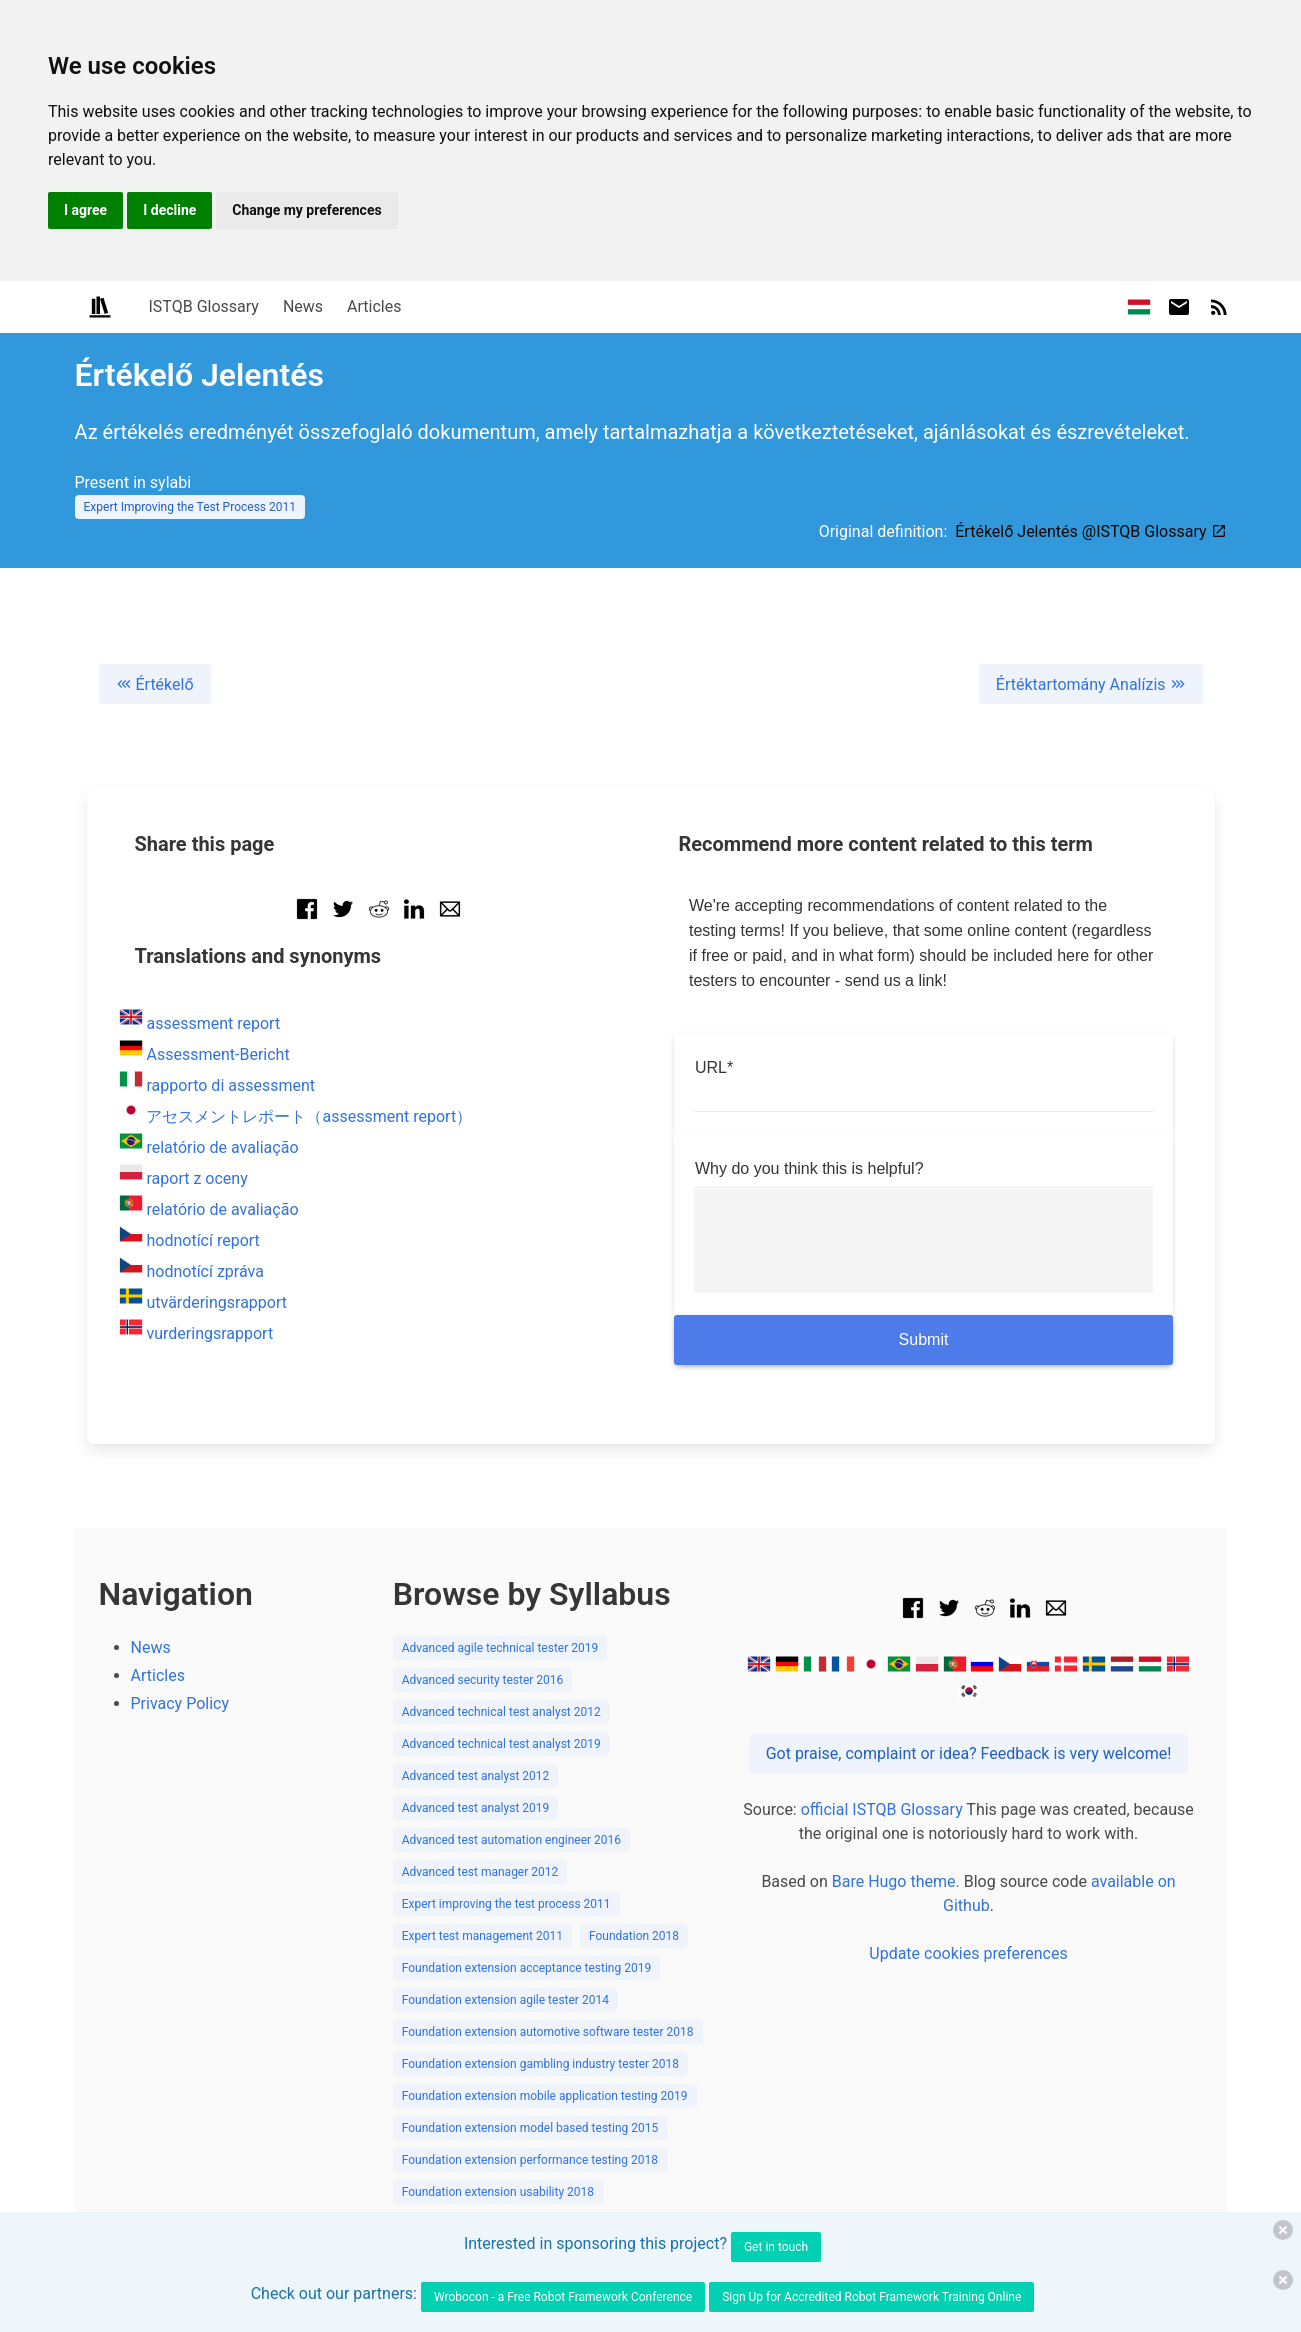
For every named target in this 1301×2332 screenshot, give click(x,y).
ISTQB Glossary (204, 306)
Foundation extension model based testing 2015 (530, 2128)
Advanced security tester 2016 (483, 1680)
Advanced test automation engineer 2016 (511, 1840)
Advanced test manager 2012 (480, 1872)
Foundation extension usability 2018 (498, 2192)
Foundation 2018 (634, 1936)
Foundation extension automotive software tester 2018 (548, 2032)
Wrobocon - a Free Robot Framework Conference (563, 2297)
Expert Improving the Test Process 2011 (190, 507)
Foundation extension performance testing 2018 (530, 2160)
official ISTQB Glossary (882, 1809)
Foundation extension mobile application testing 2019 (545, 2096)
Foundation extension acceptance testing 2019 (527, 1968)
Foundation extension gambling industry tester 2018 (540, 2064)
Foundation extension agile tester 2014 (505, 2000)
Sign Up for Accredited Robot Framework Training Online (871, 2297)
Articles (374, 306)
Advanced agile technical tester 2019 (500, 1648)
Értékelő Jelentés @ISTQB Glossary (1090, 531)
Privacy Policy (180, 1703)
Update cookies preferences (968, 1953)
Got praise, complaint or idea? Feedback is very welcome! (969, 1753)
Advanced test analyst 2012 (476, 1776)
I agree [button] (85, 210)
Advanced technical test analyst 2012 (501, 1712)
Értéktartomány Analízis (1091, 684)
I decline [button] (169, 210)
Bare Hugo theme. (896, 1881)
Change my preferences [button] (306, 210)
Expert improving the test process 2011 (506, 1904)
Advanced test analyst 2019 (476, 1808)
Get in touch (776, 2247)
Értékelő (155, 684)
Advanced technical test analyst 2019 (501, 1744)
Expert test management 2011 (482, 1936)
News (303, 306)
